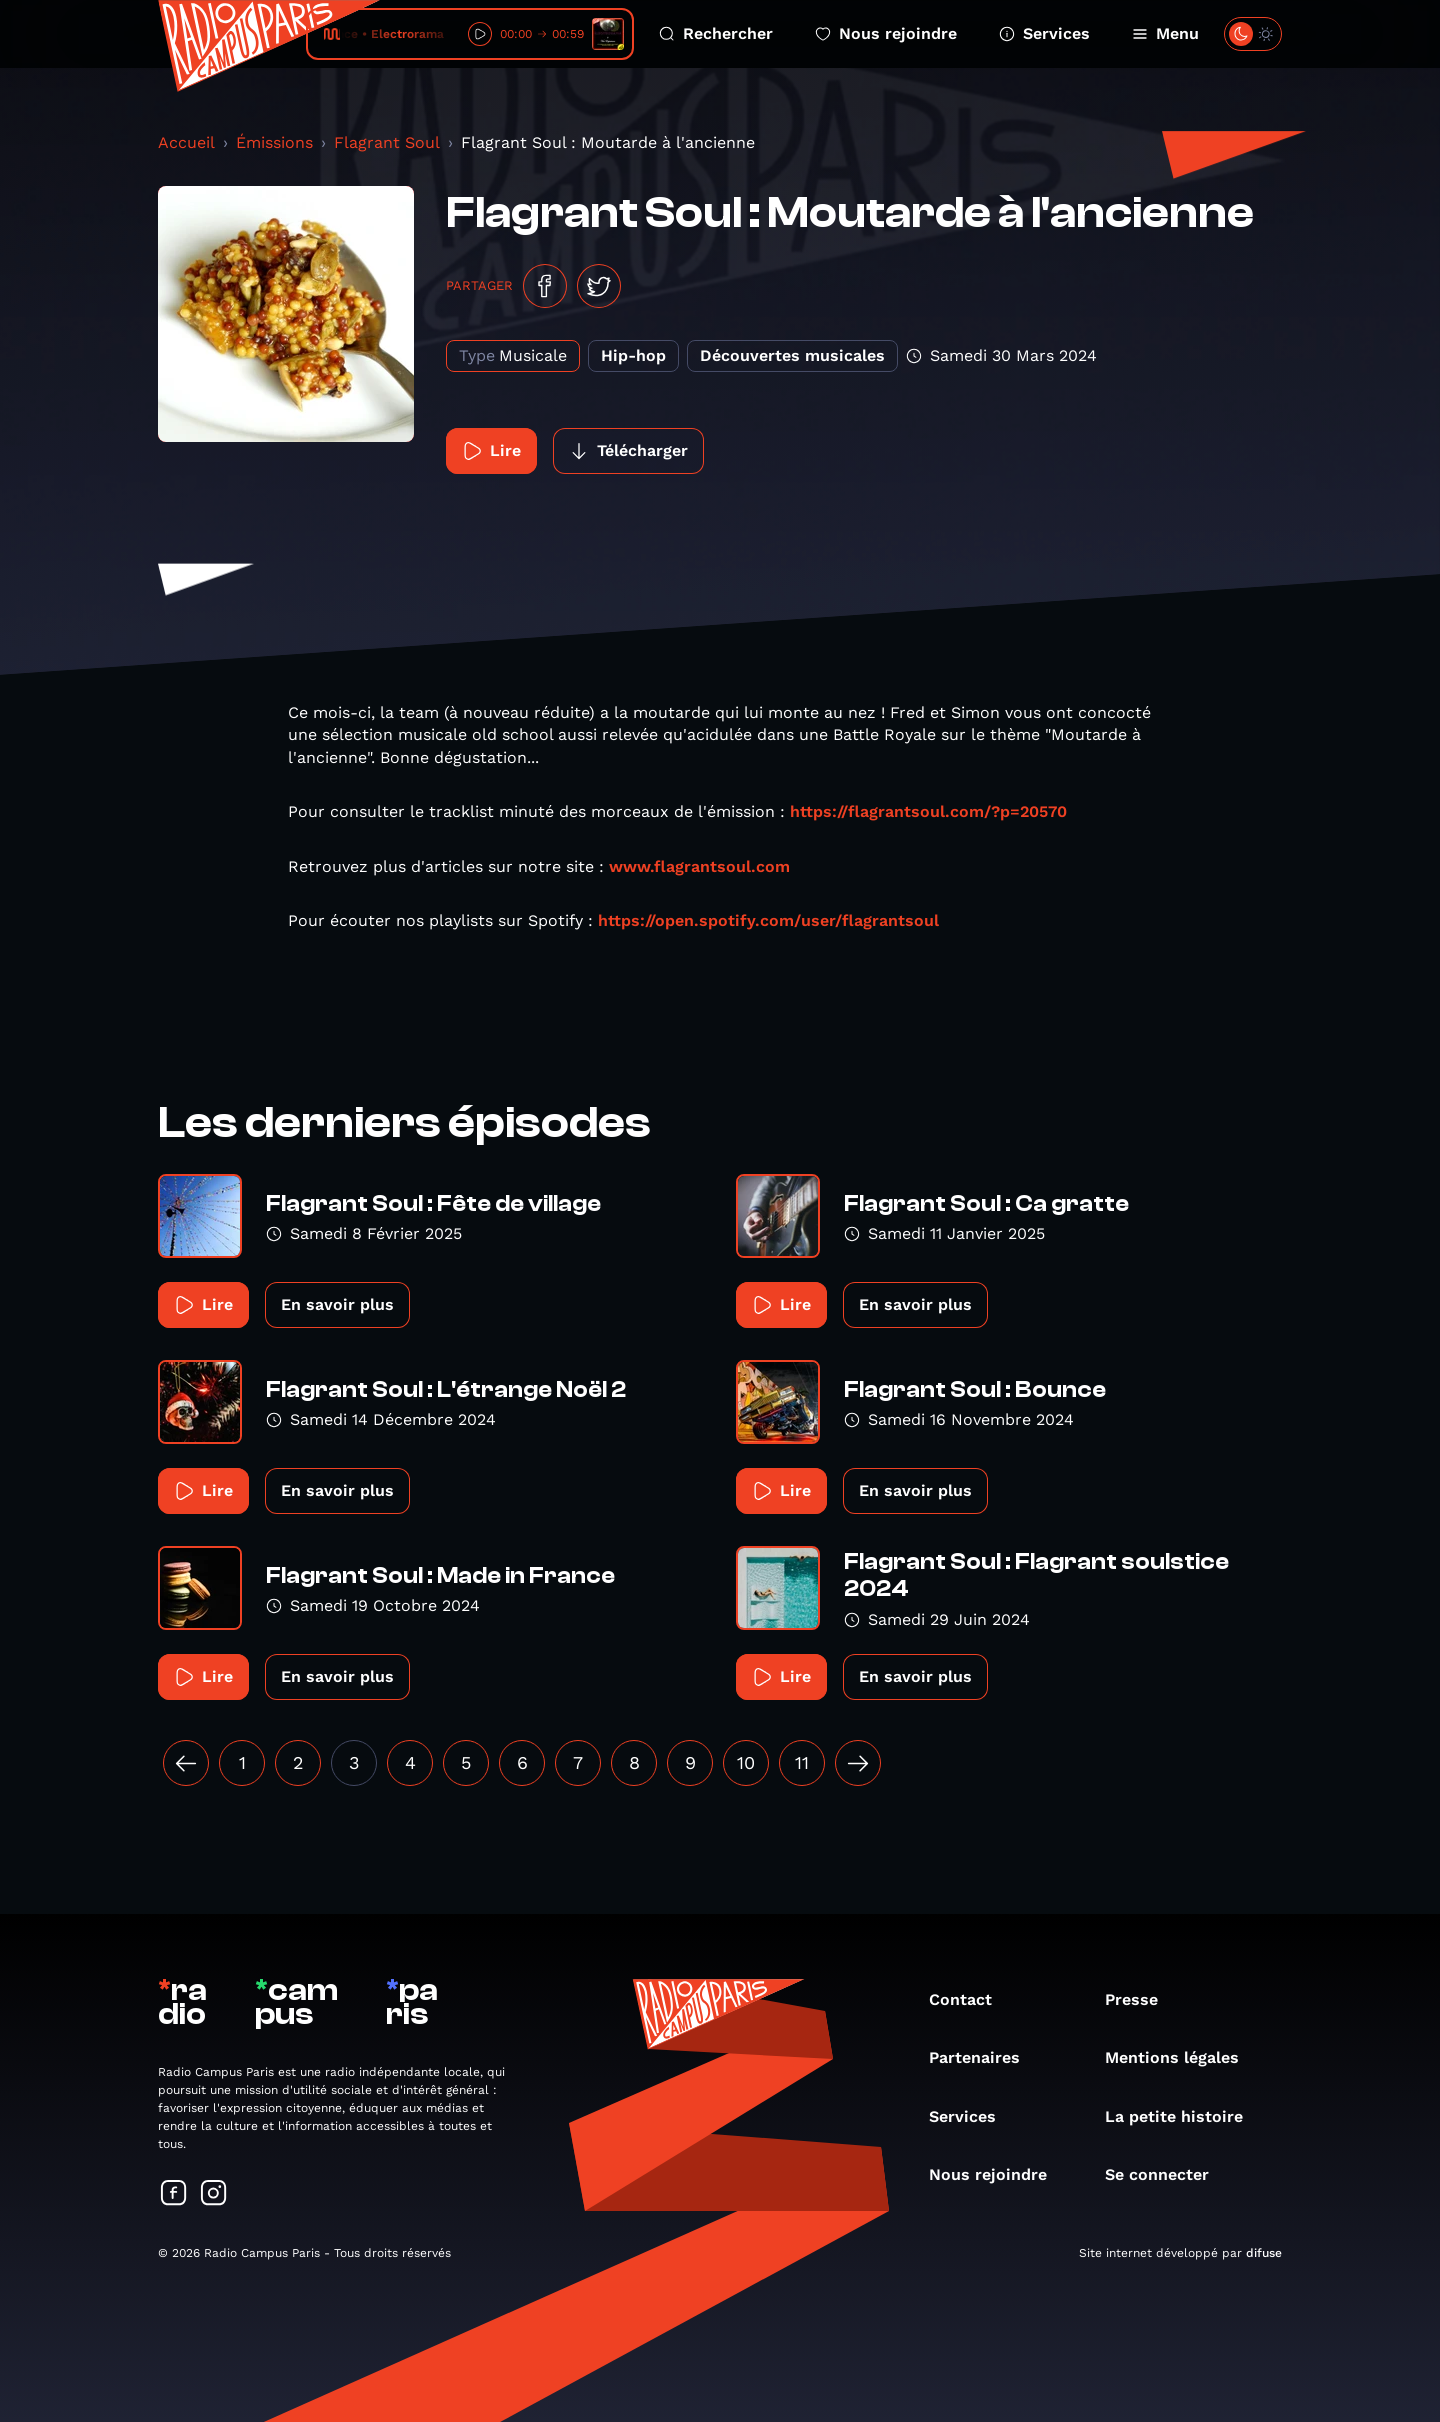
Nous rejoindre (886, 33)
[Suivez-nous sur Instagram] (214, 2194)
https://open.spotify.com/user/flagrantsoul (768, 920)
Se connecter (1167, 2174)
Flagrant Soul (387, 142)
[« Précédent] (186, 1763)
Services (1044, 33)
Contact (970, 1999)
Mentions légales (1182, 2057)
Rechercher (716, 33)
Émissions (274, 142)
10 (746, 1762)
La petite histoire (1184, 2116)
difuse (1264, 2253)
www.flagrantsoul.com (699, 866)
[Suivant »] (858, 1763)
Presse (1141, 1999)
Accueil (186, 142)
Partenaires (984, 2057)
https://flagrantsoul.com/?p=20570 (928, 811)
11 (802, 1762)
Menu (1165, 33)
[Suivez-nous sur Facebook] (174, 2194)
